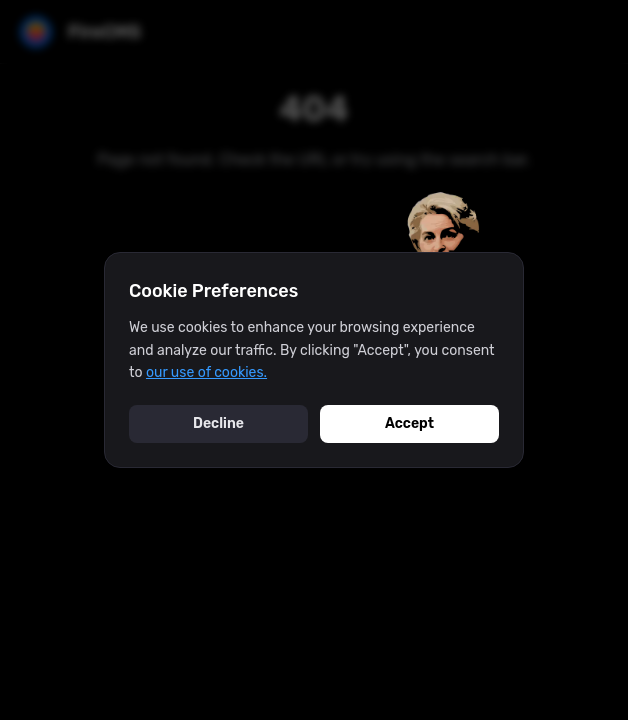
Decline (218, 423)
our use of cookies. (206, 372)
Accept (409, 423)
